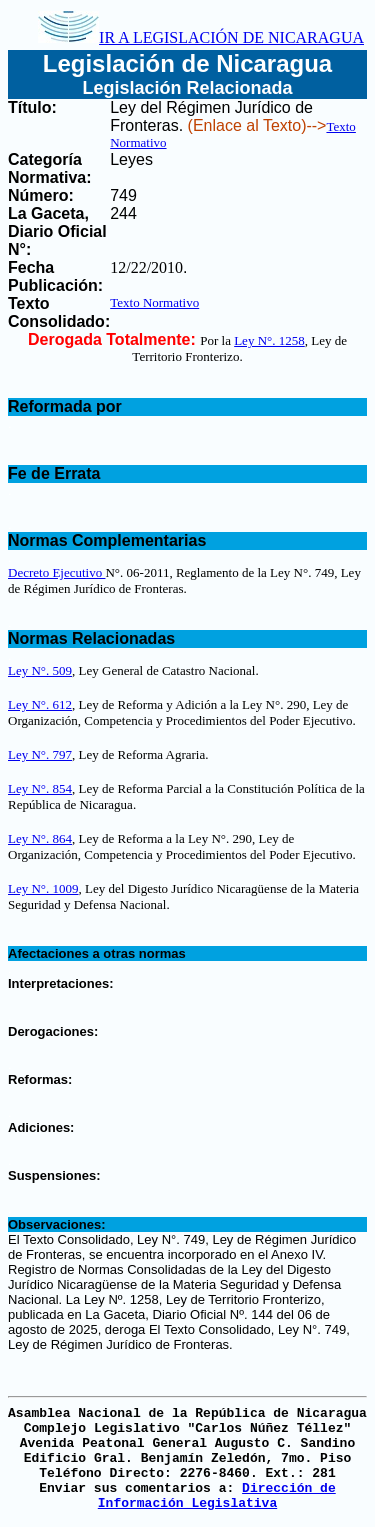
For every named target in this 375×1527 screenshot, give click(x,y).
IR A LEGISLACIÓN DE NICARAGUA (201, 37)
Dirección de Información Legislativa (217, 1496)
